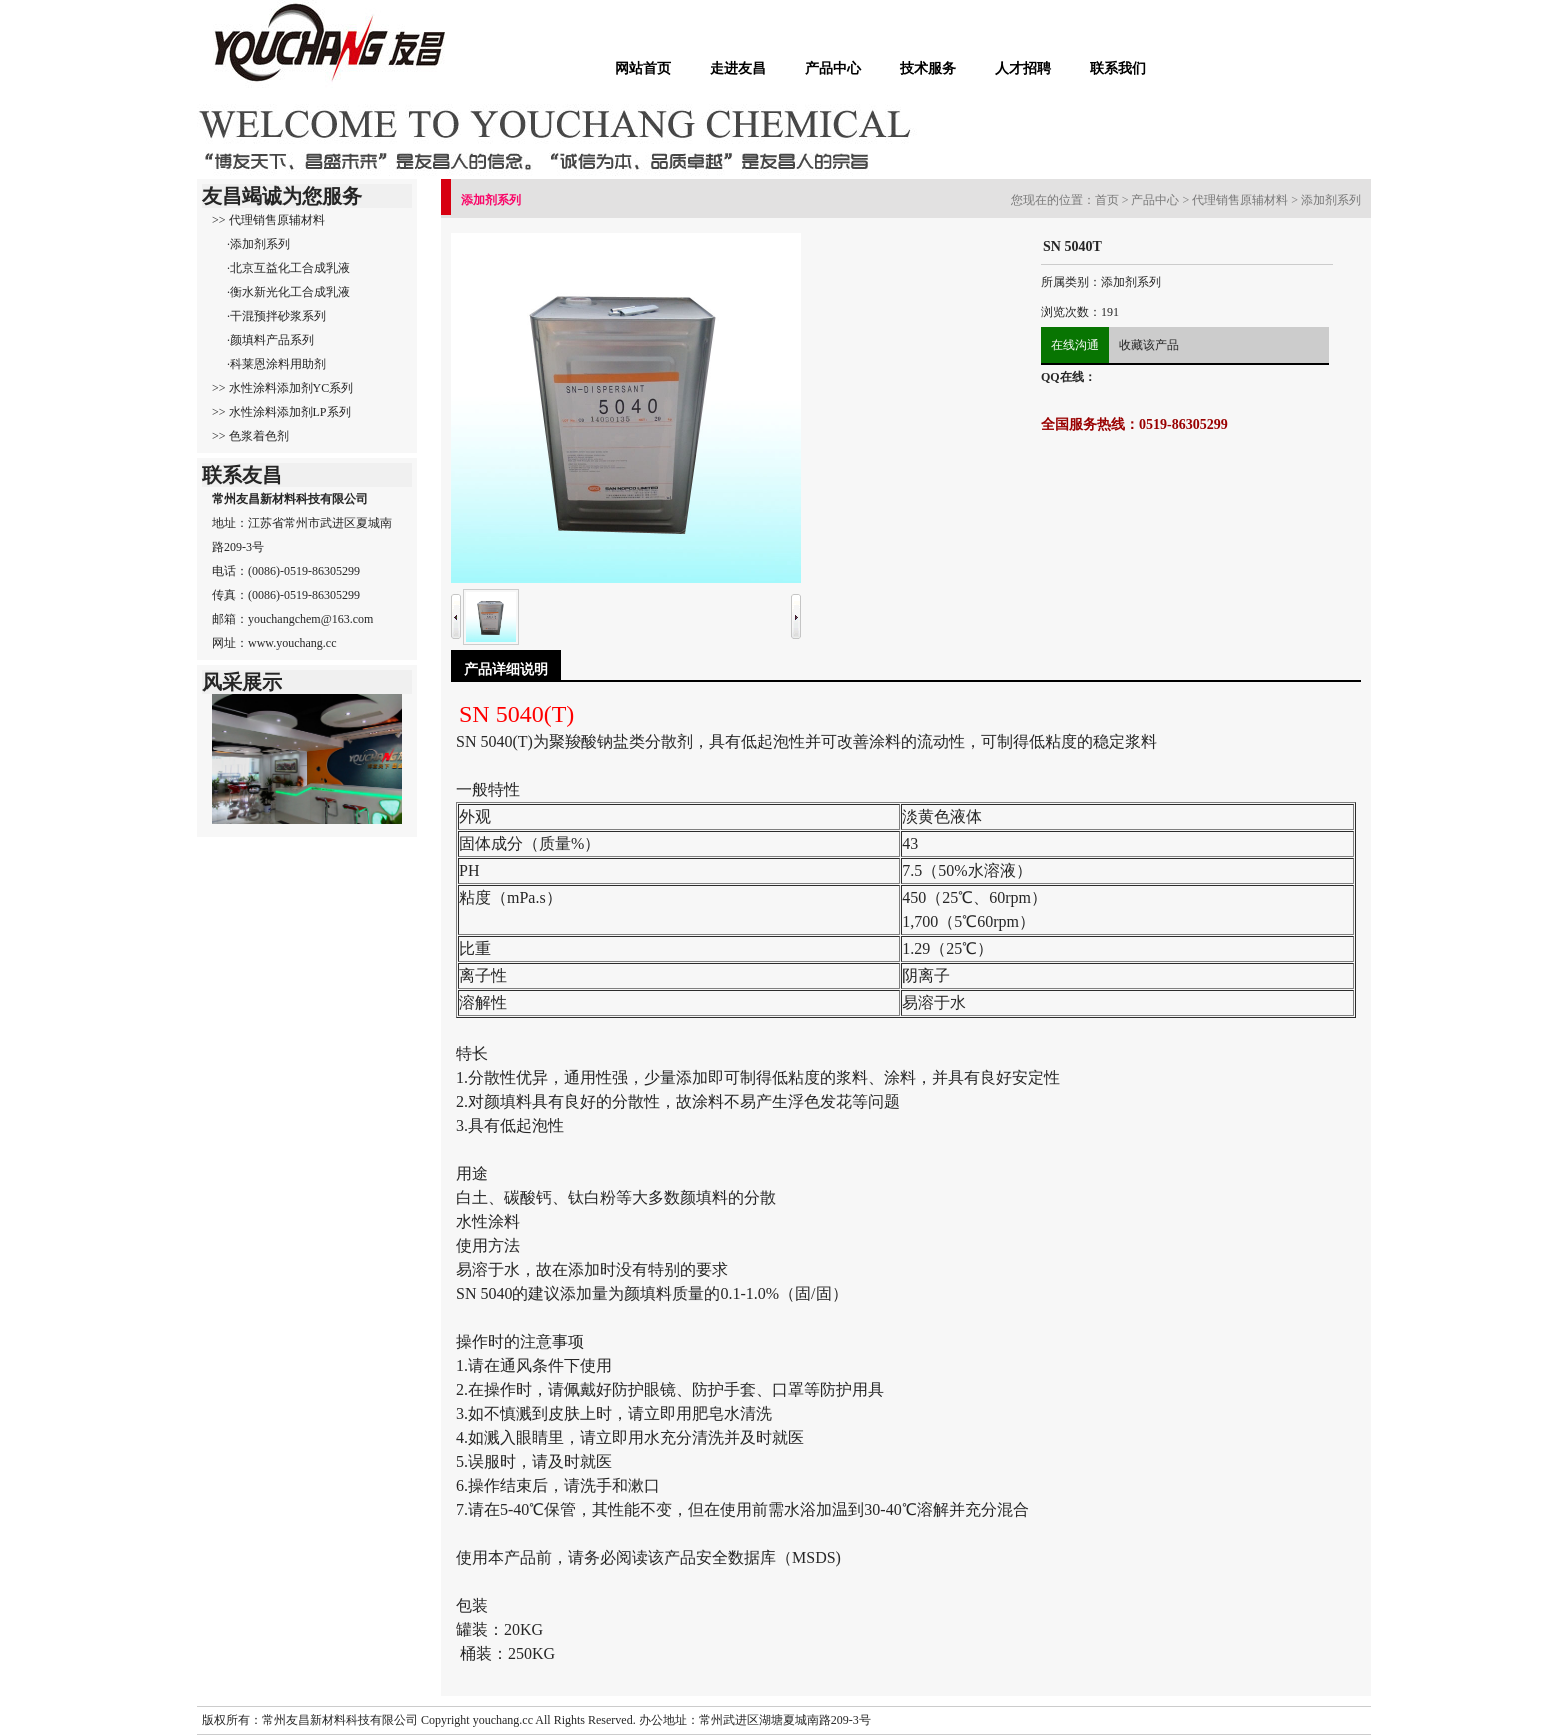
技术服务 (928, 68)
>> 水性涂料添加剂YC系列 (282, 388)
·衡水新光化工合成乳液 (288, 292)
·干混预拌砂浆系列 (276, 316)
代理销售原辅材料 (1240, 200)
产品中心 (833, 68)
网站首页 (643, 68)
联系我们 (1118, 68)
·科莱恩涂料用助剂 (276, 364)
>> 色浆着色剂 (250, 436)
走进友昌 (738, 68)
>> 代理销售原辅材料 (268, 220)
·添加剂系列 (258, 244)
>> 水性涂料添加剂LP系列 (281, 412)
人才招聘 (1023, 68)
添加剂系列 (1331, 200)
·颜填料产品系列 (270, 340)
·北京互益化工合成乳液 (288, 268)
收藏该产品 (1149, 345)
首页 (1107, 200)
